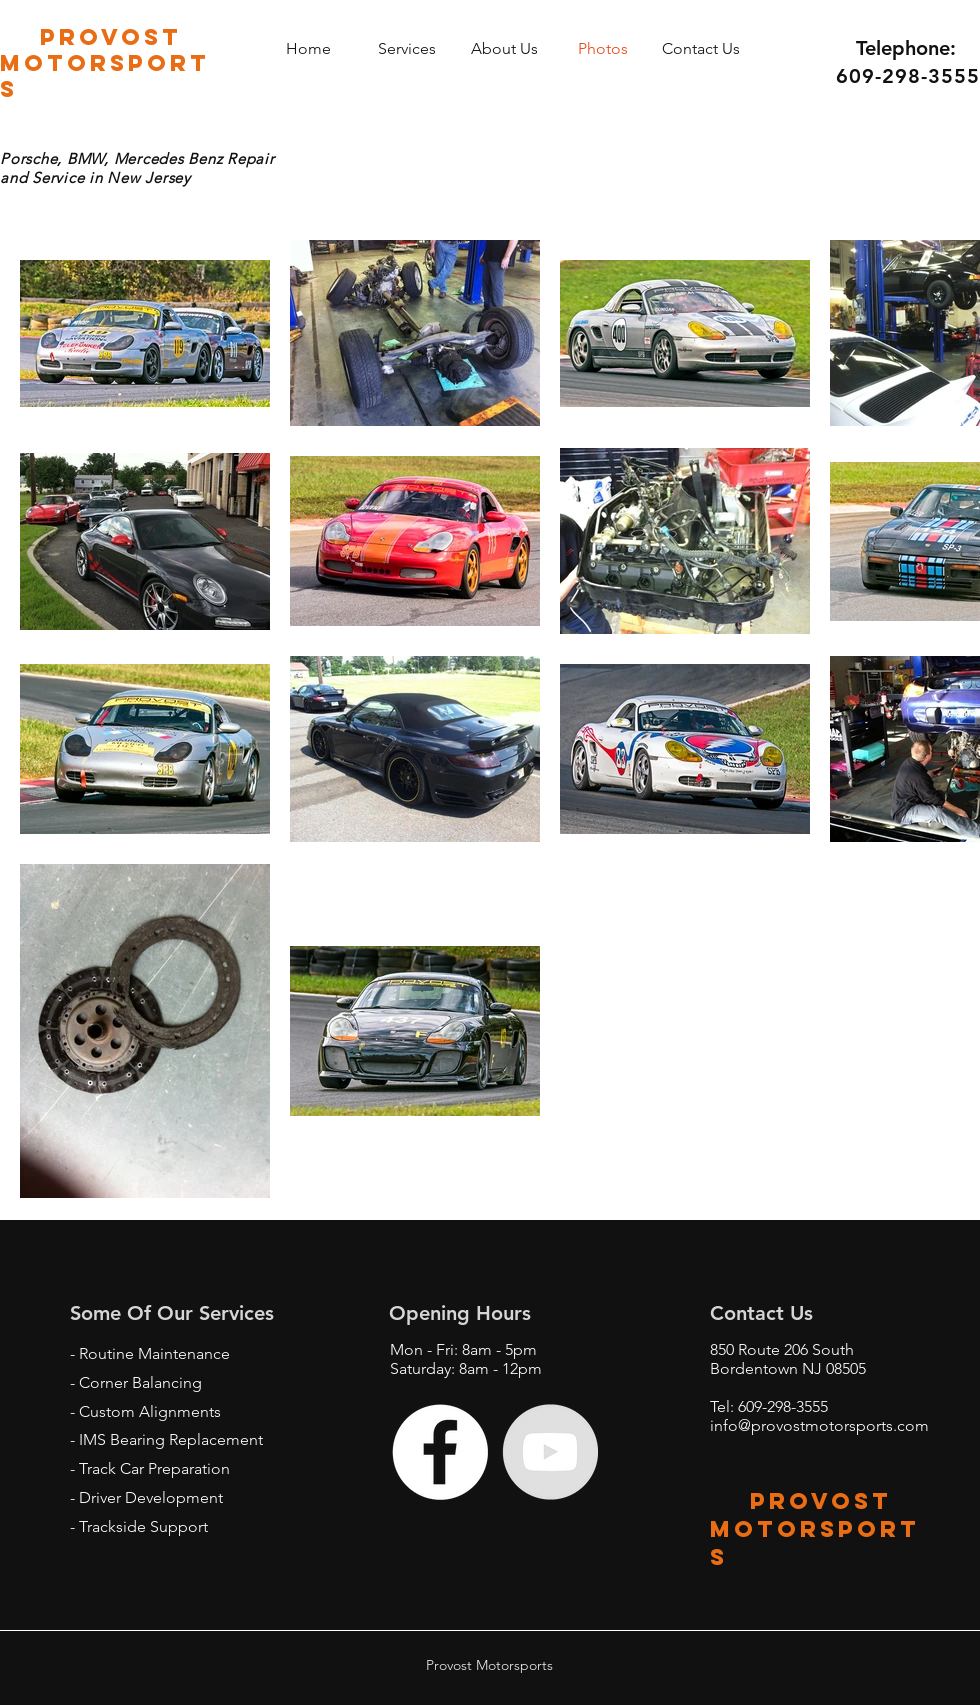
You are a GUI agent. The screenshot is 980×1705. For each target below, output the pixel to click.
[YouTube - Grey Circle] (550, 1452)
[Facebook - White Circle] (440, 1452)
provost (801, 1501)
